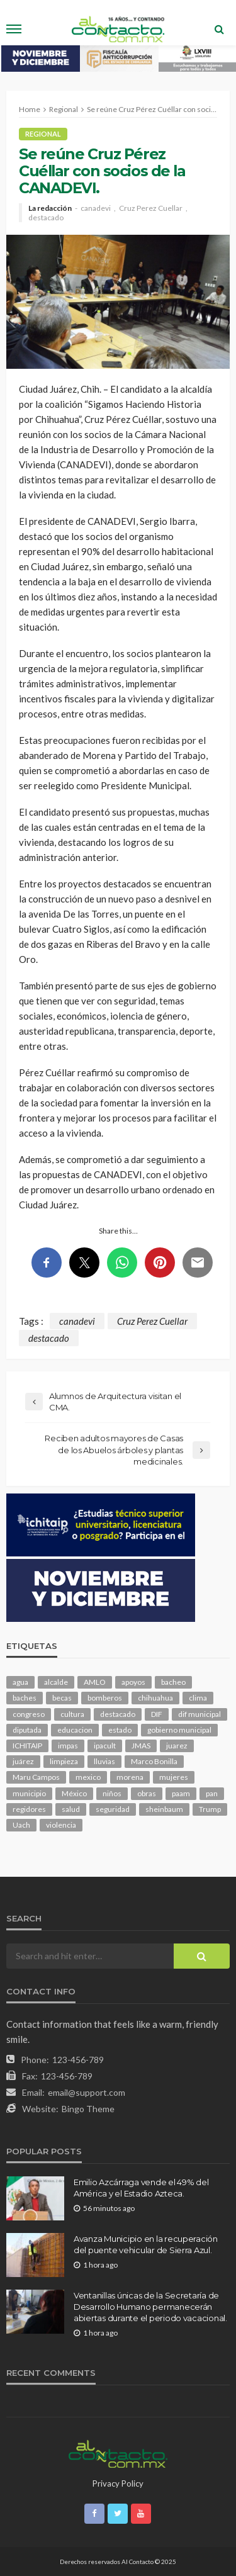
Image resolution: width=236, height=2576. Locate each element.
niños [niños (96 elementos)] (112, 1793)
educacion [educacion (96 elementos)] (75, 1730)
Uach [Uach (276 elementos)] (21, 1825)
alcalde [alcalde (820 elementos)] (56, 1682)
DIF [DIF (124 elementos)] (156, 1714)
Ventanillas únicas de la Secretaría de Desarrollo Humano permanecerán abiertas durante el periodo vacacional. (150, 2306)
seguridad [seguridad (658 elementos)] (113, 1809)
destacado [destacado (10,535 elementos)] (117, 1714)
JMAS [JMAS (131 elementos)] (141, 1745)
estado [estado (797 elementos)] (120, 1730)
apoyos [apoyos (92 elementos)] (133, 1682)
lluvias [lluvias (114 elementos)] (104, 1761)
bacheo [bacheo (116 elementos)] (173, 1682)
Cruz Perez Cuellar (151, 208)
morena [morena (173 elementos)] (129, 1777)
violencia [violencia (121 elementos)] (61, 1825)
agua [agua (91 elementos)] (20, 1682)
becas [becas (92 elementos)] (62, 1697)
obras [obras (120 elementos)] (146, 1793)
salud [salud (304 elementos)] (71, 1809)
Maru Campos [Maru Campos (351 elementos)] (36, 1777)
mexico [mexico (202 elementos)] (88, 1777)
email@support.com (86, 2092)
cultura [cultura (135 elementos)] (72, 1714)
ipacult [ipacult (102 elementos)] (105, 1745)
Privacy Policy (118, 2483)
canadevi (96, 208)
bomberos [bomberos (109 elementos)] (104, 1697)
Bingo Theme (88, 2108)
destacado (46, 217)
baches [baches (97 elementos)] (25, 1697)
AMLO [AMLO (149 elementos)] (95, 1682)
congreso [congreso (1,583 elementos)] (29, 1714)
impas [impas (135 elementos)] (68, 1745)
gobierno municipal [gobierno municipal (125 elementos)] (179, 1730)
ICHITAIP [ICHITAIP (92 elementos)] (27, 1745)
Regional (43, 134)
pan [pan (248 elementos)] (212, 1793)
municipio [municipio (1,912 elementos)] (29, 1793)
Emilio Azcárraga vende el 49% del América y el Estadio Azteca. (141, 2187)
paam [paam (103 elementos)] (181, 1793)
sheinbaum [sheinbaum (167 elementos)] (164, 1809)
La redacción (50, 208)
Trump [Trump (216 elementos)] (210, 1809)
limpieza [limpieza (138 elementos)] (64, 1761)
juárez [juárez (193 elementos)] (23, 1761)
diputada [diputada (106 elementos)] (27, 1730)
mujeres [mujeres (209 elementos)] (173, 1777)
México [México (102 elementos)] (74, 1793)
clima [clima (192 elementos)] (198, 1697)
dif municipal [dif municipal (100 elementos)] (199, 1714)
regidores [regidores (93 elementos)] (29, 1809)
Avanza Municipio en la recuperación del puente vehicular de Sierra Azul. (146, 2244)
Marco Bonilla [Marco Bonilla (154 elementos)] (154, 1761)
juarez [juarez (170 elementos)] (177, 1745)
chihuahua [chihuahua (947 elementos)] (155, 1697)
